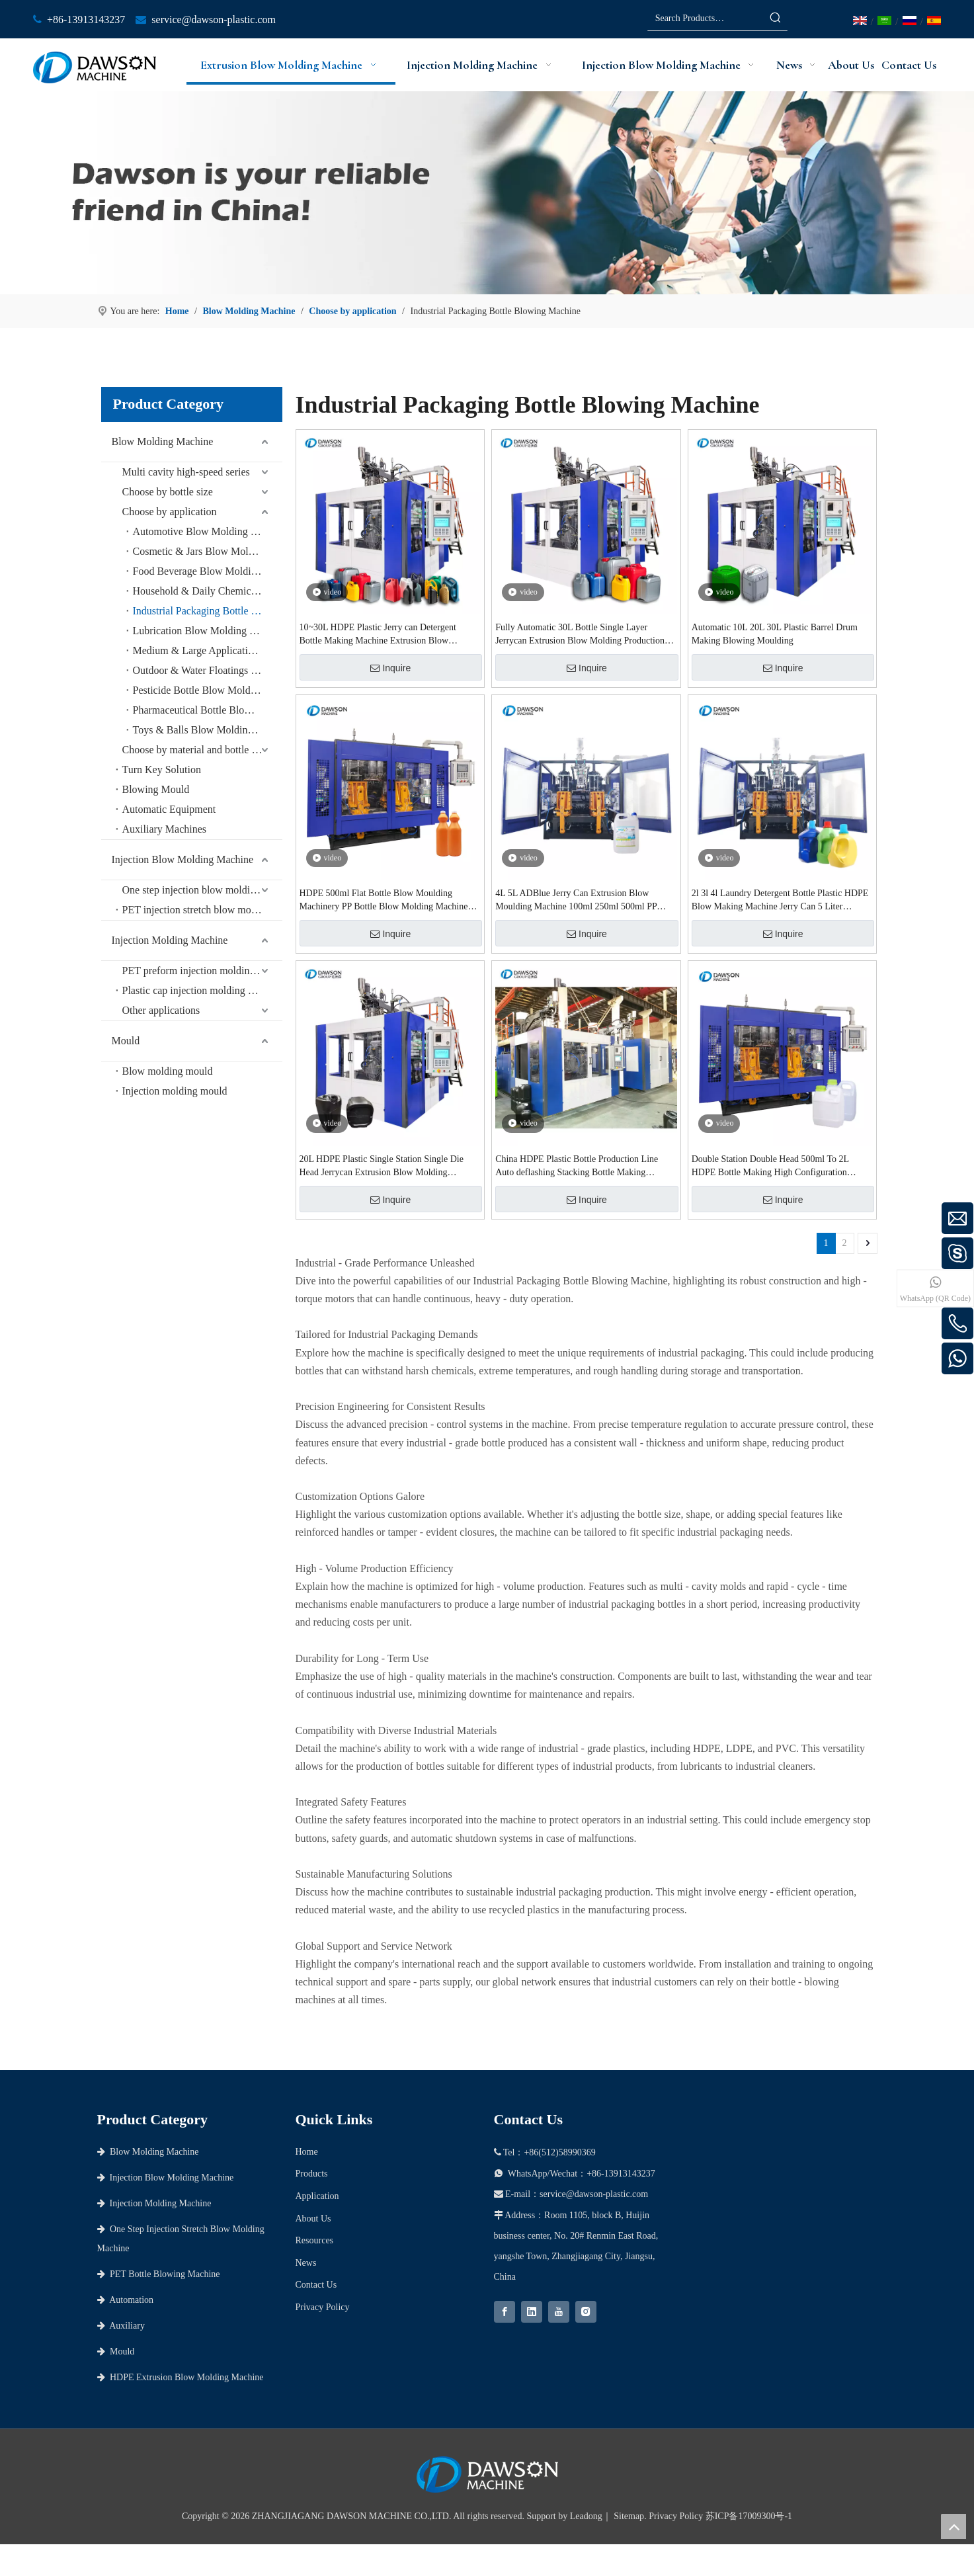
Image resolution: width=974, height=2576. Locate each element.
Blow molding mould (167, 1071)
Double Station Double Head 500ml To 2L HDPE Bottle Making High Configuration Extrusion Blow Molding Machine (770, 1166)
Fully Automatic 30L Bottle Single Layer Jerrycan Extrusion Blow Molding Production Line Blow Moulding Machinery (580, 634)
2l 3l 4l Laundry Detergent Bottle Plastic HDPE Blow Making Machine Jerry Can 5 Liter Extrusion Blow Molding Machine (780, 900)
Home (307, 2152)
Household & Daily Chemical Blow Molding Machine (207, 591)
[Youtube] (558, 2312)
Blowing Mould (156, 789)
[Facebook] (504, 2312)
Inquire (390, 668)
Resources (315, 2240)
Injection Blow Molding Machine (183, 859)
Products (312, 2174)
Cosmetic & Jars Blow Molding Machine (207, 551)
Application (317, 2196)
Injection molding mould (174, 1091)
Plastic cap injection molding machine (202, 990)
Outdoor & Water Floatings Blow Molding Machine (207, 670)
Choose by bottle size (167, 491)
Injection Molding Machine (170, 940)
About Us (313, 2218)
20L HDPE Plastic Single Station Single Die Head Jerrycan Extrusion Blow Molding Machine (382, 1166)
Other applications (161, 1010)
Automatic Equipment (169, 809)
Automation (125, 2300)
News (306, 2263)
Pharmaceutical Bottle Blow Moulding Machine (207, 710)
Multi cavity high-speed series (186, 472)
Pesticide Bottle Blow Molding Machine (207, 690)
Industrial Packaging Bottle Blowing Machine (207, 610)
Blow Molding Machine (163, 441)
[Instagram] (585, 2312)
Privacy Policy (323, 2307)
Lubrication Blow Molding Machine (207, 630)
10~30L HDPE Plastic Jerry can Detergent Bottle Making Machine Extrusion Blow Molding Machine (378, 634)
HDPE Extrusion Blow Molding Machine (180, 2377)
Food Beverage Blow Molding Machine (207, 571)
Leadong (586, 2516)
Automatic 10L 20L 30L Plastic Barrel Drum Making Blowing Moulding (775, 633)
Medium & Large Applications (198, 650)
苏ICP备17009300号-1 (749, 2516)
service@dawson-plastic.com (213, 19)
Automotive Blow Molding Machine (207, 531)
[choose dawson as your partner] (487, 192)
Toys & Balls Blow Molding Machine (207, 729)
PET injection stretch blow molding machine (202, 909)
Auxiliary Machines (164, 829)
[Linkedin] (531, 2312)
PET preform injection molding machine (202, 970)
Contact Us (316, 2285)
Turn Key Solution (161, 769)
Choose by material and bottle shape (199, 749)
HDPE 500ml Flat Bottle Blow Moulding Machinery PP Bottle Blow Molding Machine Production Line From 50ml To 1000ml (384, 900)
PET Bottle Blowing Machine (158, 2274)
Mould (126, 1040)
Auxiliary (121, 2326)
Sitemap (629, 2516)
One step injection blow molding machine (202, 889)
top (953, 2526)
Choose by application (169, 511)
